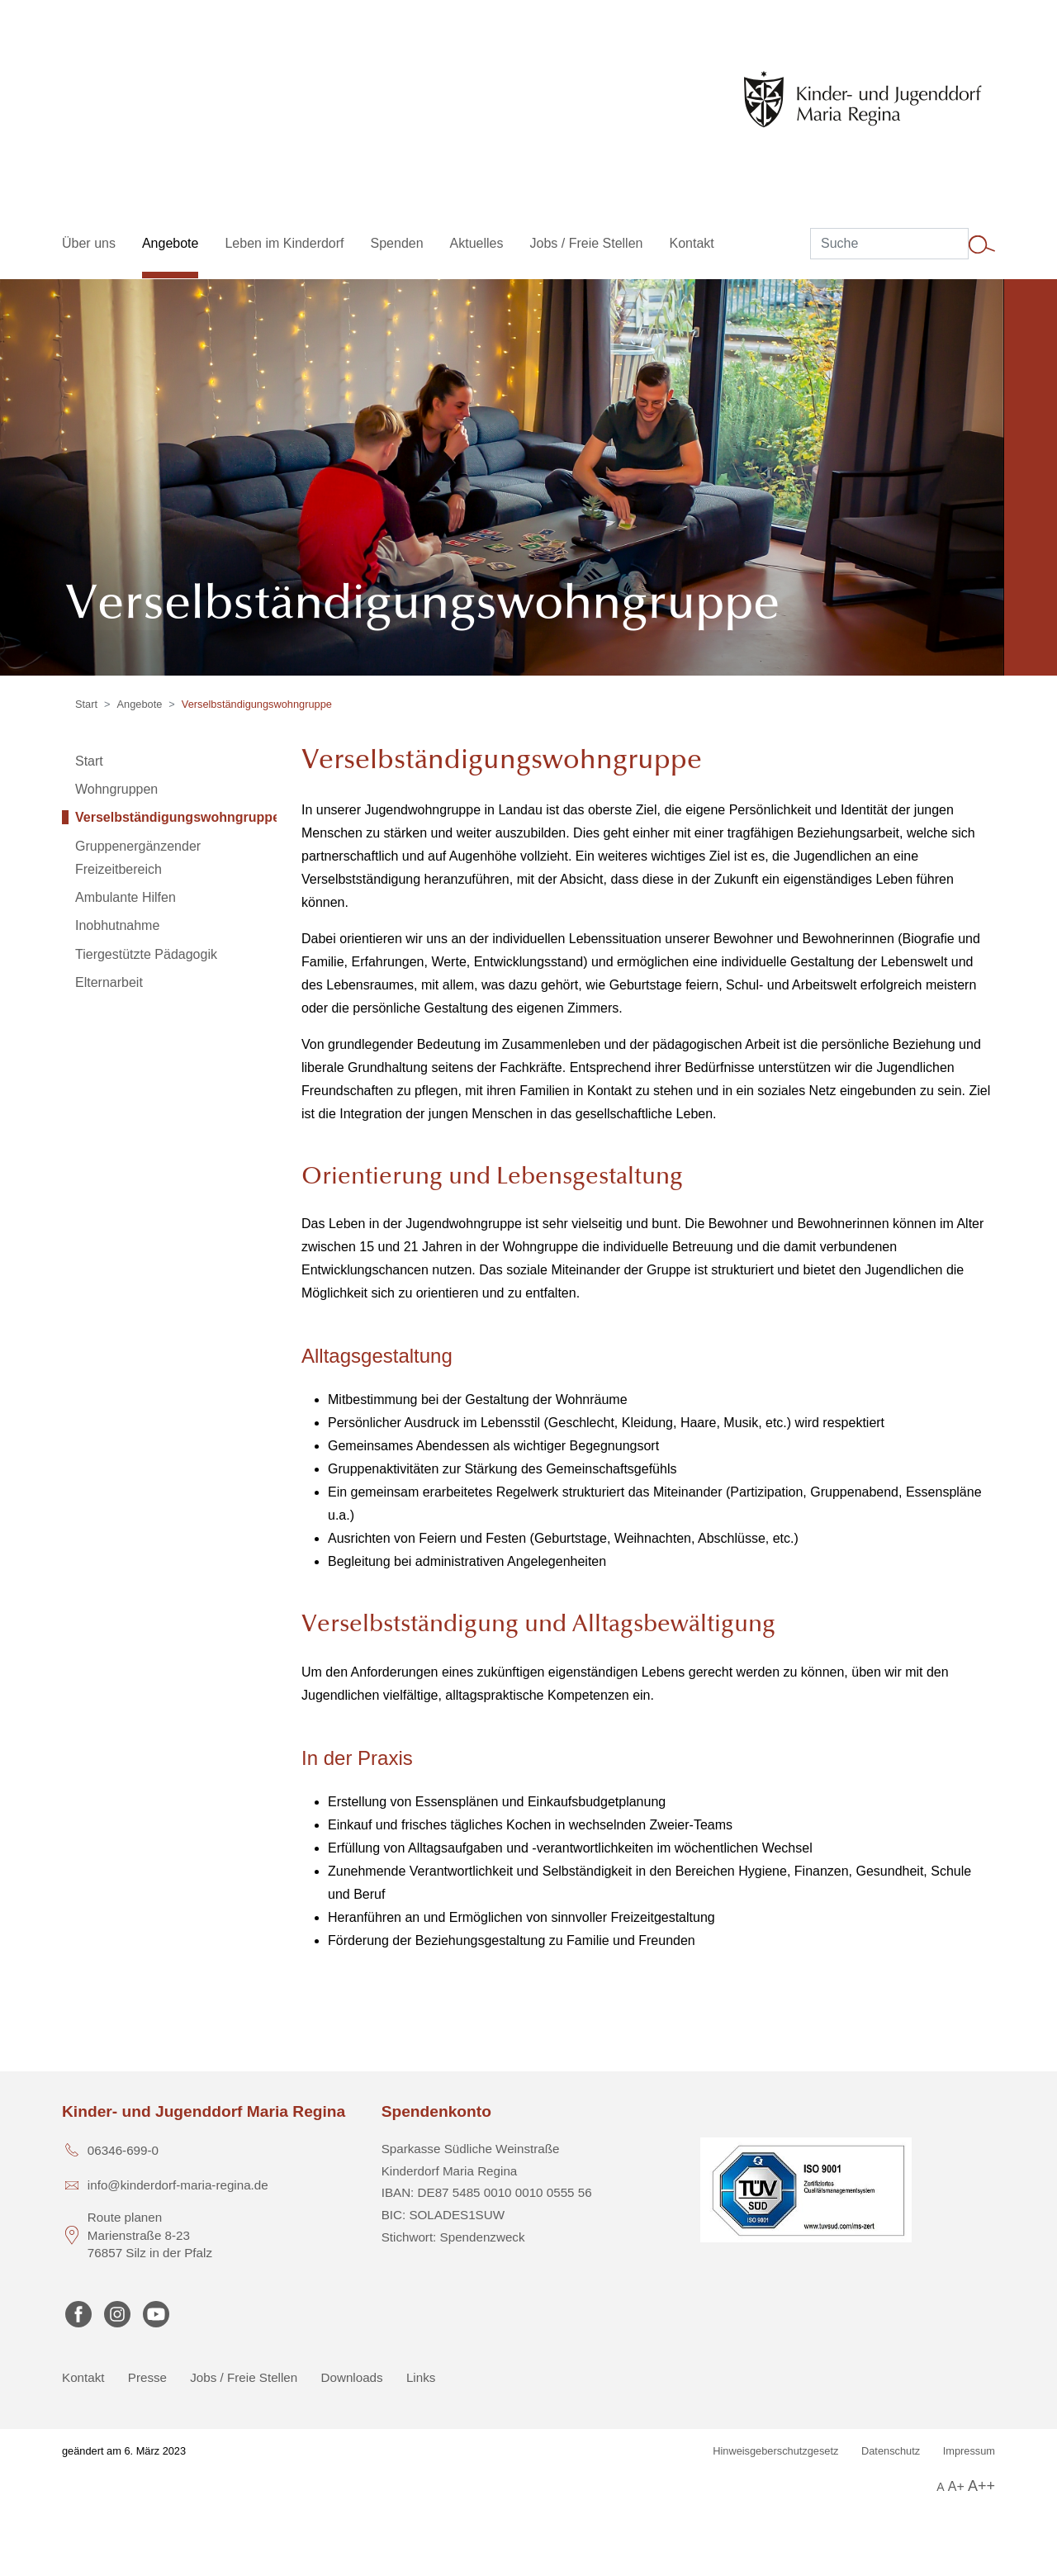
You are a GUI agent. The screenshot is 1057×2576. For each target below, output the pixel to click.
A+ (956, 2486)
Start (86, 704)
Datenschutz (890, 2451)
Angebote (140, 704)
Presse (147, 2377)
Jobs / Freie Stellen (243, 2377)
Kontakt (83, 2377)
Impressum (969, 2451)
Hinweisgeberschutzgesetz (775, 2451)
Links (420, 2377)
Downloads (352, 2377)
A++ (981, 2486)
